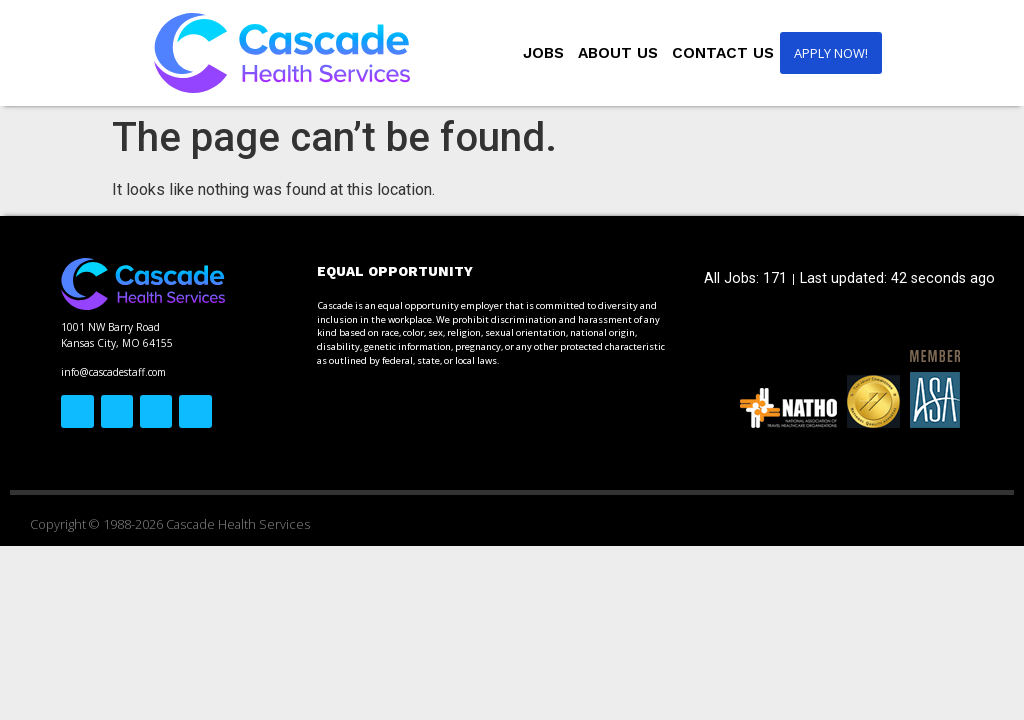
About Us (618, 53)
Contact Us (723, 53)
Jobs (543, 53)
